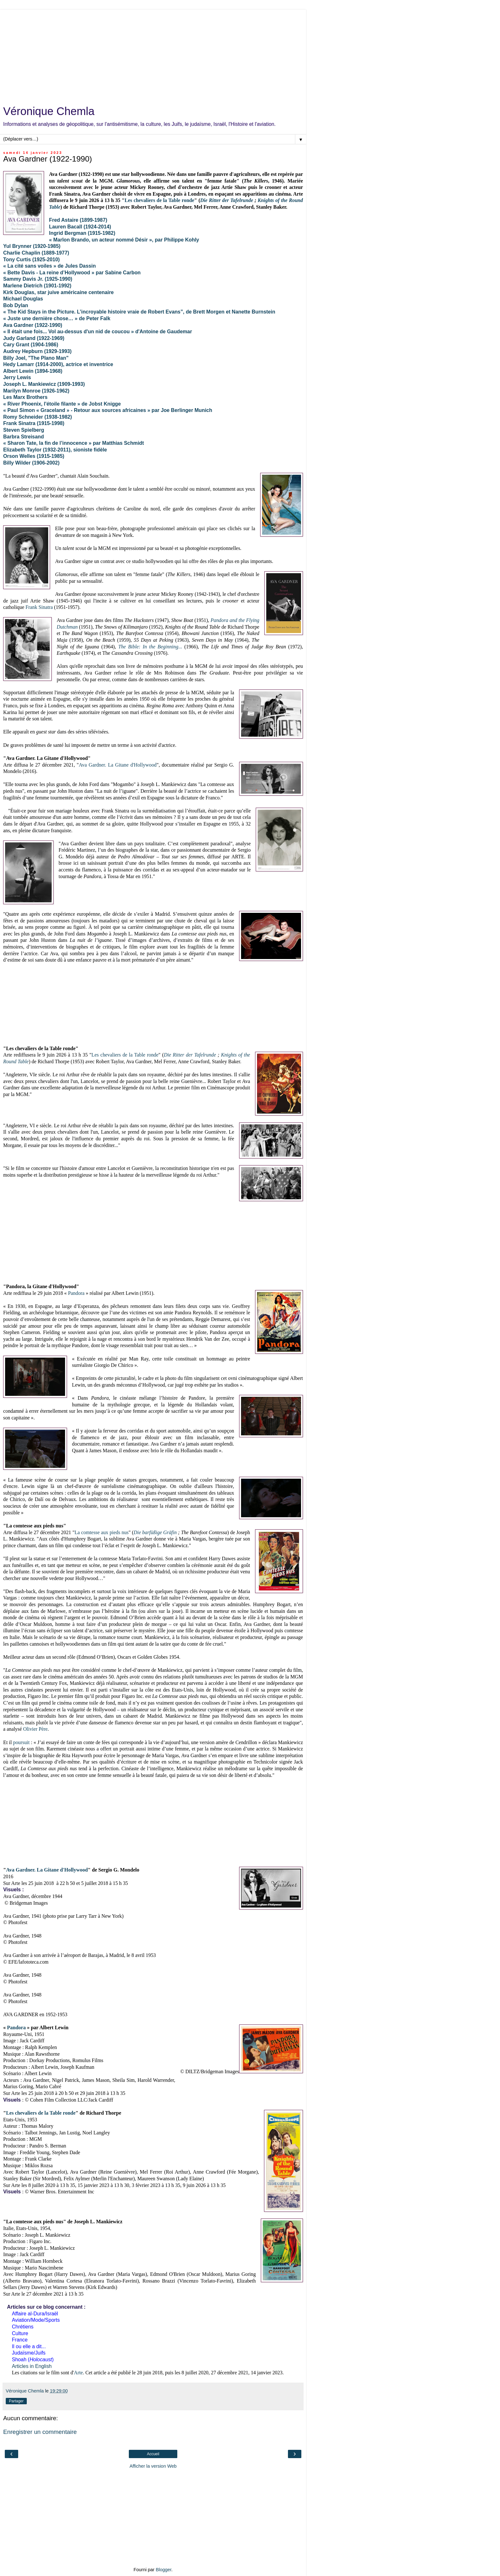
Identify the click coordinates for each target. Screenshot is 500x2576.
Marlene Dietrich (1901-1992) (37, 285)
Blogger (163, 2569)
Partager (16, 2401)
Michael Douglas (23, 298)
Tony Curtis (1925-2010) (31, 259)
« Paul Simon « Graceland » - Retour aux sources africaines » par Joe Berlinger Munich (107, 410)
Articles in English (32, 2366)
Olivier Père (35, 1729)
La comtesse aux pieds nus (102, 1532)
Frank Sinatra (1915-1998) (33, 423)
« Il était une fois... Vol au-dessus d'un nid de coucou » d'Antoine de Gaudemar (97, 331)
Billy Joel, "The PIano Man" (36, 358)
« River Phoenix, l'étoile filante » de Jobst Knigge (62, 404)
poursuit (21, 1742)
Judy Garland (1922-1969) (33, 338)
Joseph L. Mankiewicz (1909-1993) (44, 384)
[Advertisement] (153, 54)
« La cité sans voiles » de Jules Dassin (49, 266)
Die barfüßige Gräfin (155, 1532)
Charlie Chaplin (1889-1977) (36, 253)
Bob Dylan (15, 305)
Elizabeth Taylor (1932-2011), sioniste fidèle (55, 449)
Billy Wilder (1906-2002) (31, 462)
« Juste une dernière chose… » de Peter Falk (56, 318)
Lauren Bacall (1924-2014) (80, 226)
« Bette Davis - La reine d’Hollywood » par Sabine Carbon (72, 272)
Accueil (153, 2454)
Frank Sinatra (39, 607)
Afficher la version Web (152, 2466)
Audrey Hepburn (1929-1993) (37, 351)
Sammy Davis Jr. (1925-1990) (37, 279)
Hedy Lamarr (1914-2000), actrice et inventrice (58, 364)
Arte (78, 2372)
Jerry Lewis (17, 377)
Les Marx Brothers (25, 397)
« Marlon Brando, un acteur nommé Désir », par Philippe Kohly (124, 239)
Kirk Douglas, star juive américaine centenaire (58, 292)
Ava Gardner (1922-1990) (32, 325)
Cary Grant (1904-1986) (30, 344)
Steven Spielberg (23, 430)
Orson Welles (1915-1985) (33, 456)
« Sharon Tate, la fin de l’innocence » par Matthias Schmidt (73, 443)
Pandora (76, 1293)
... (150, 646)
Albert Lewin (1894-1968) (33, 371)
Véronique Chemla (48, 111)
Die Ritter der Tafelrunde (226, 200)
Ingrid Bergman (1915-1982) (82, 233)
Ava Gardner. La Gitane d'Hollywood (118, 765)
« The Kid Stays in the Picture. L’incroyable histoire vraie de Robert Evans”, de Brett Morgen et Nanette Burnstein (139, 311)
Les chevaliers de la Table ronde (159, 200)
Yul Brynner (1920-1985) (31, 246)
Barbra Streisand (23, 436)
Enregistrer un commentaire (40, 2431)
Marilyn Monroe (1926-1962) (36, 390)
